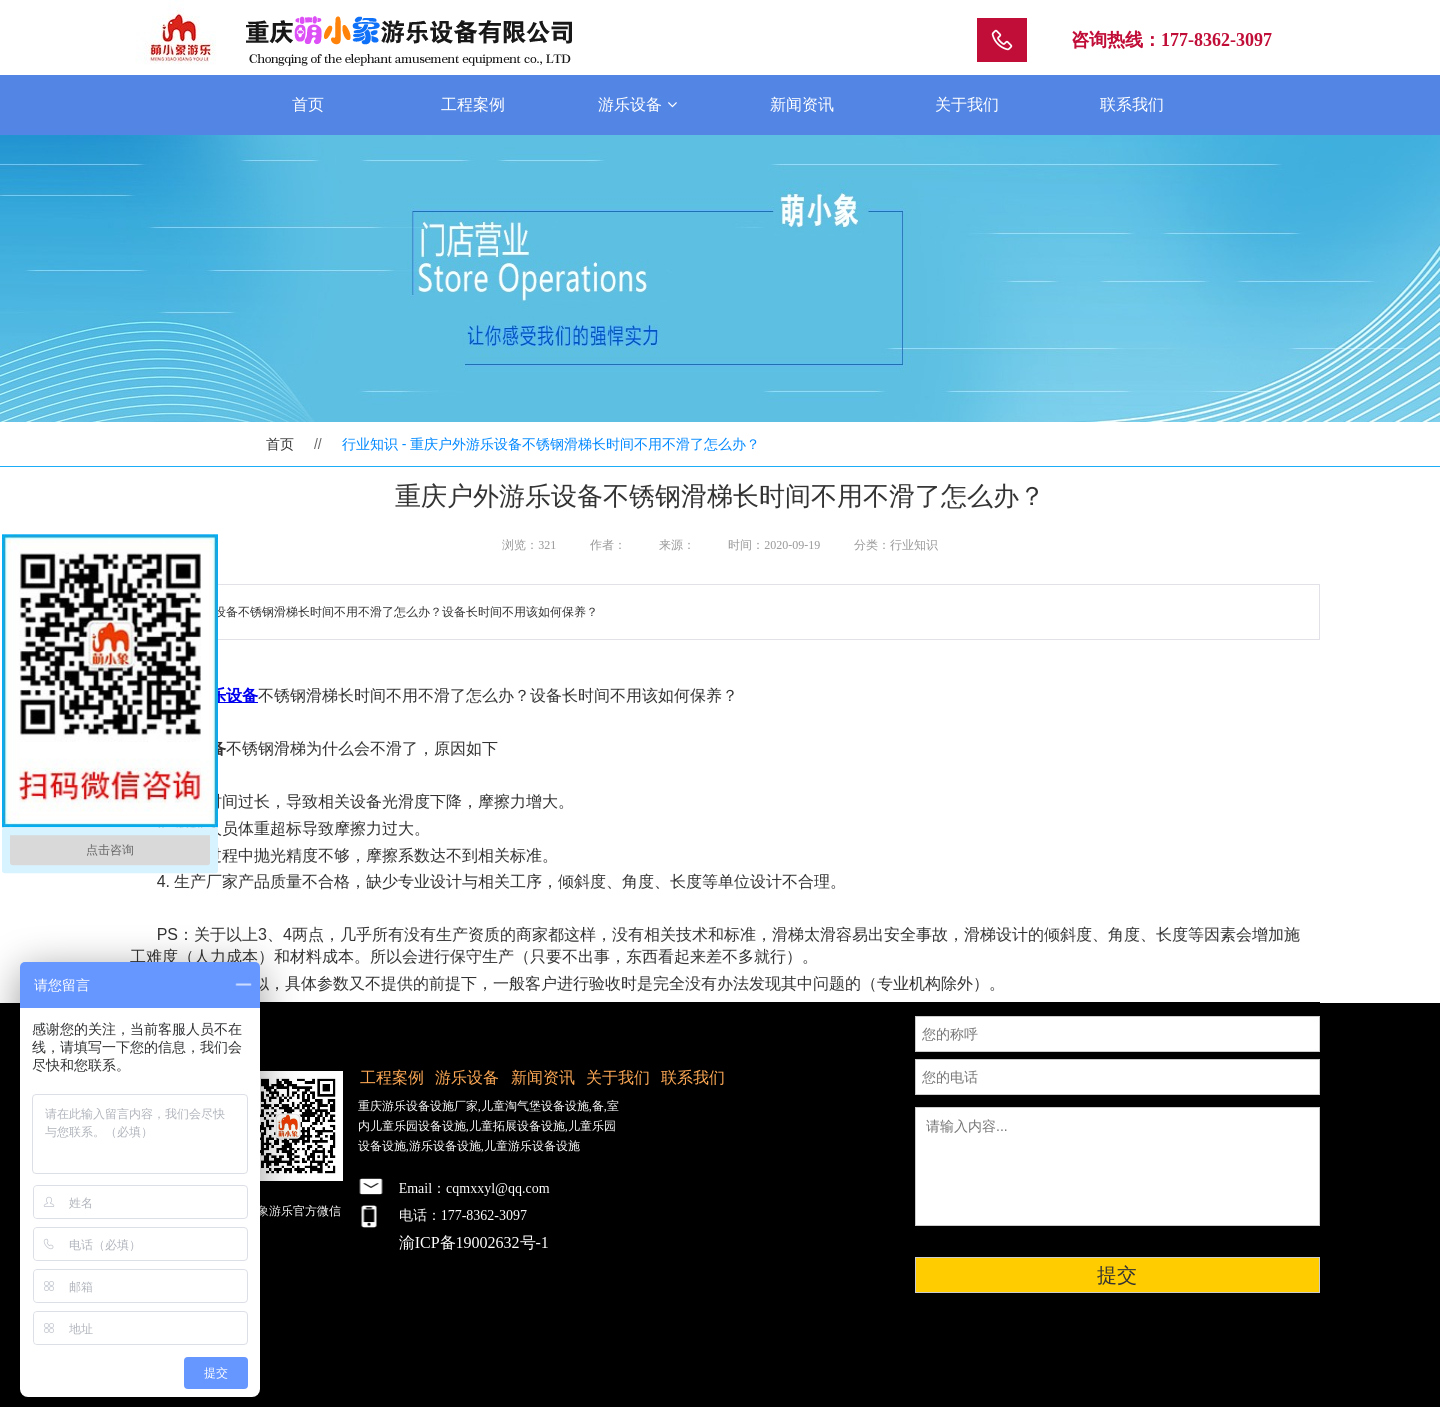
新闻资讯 (802, 104)
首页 (308, 104)
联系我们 (1132, 104)
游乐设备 (637, 104)
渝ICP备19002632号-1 (474, 1242)
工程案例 (473, 104)
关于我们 (967, 104)
